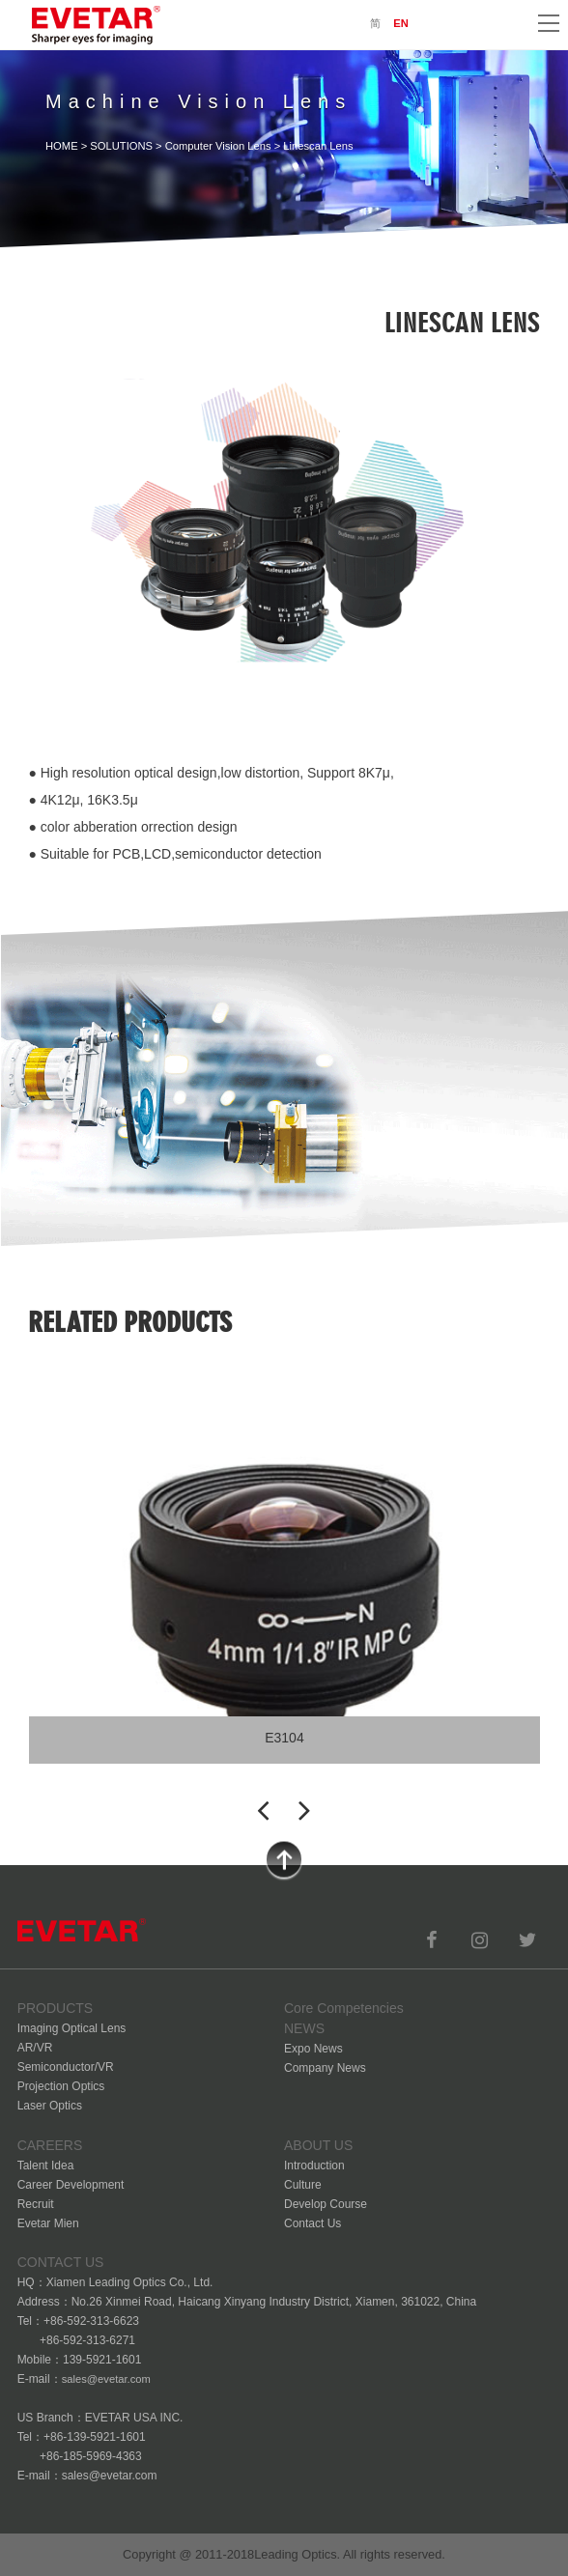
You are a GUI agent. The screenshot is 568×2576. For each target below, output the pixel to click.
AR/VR (35, 2047)
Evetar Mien (48, 2223)
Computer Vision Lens (218, 146)
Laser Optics (49, 2105)
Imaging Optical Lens (72, 2028)
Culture (303, 2185)
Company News (325, 2068)
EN (401, 23)
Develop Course (325, 2204)
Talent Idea (45, 2165)
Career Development (71, 2185)
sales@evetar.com (106, 2379)
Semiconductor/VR (65, 2067)
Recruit (35, 2204)
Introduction (314, 2165)
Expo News (313, 2048)
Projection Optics (61, 2086)
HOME (61, 146)
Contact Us (312, 2223)
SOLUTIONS (121, 146)
